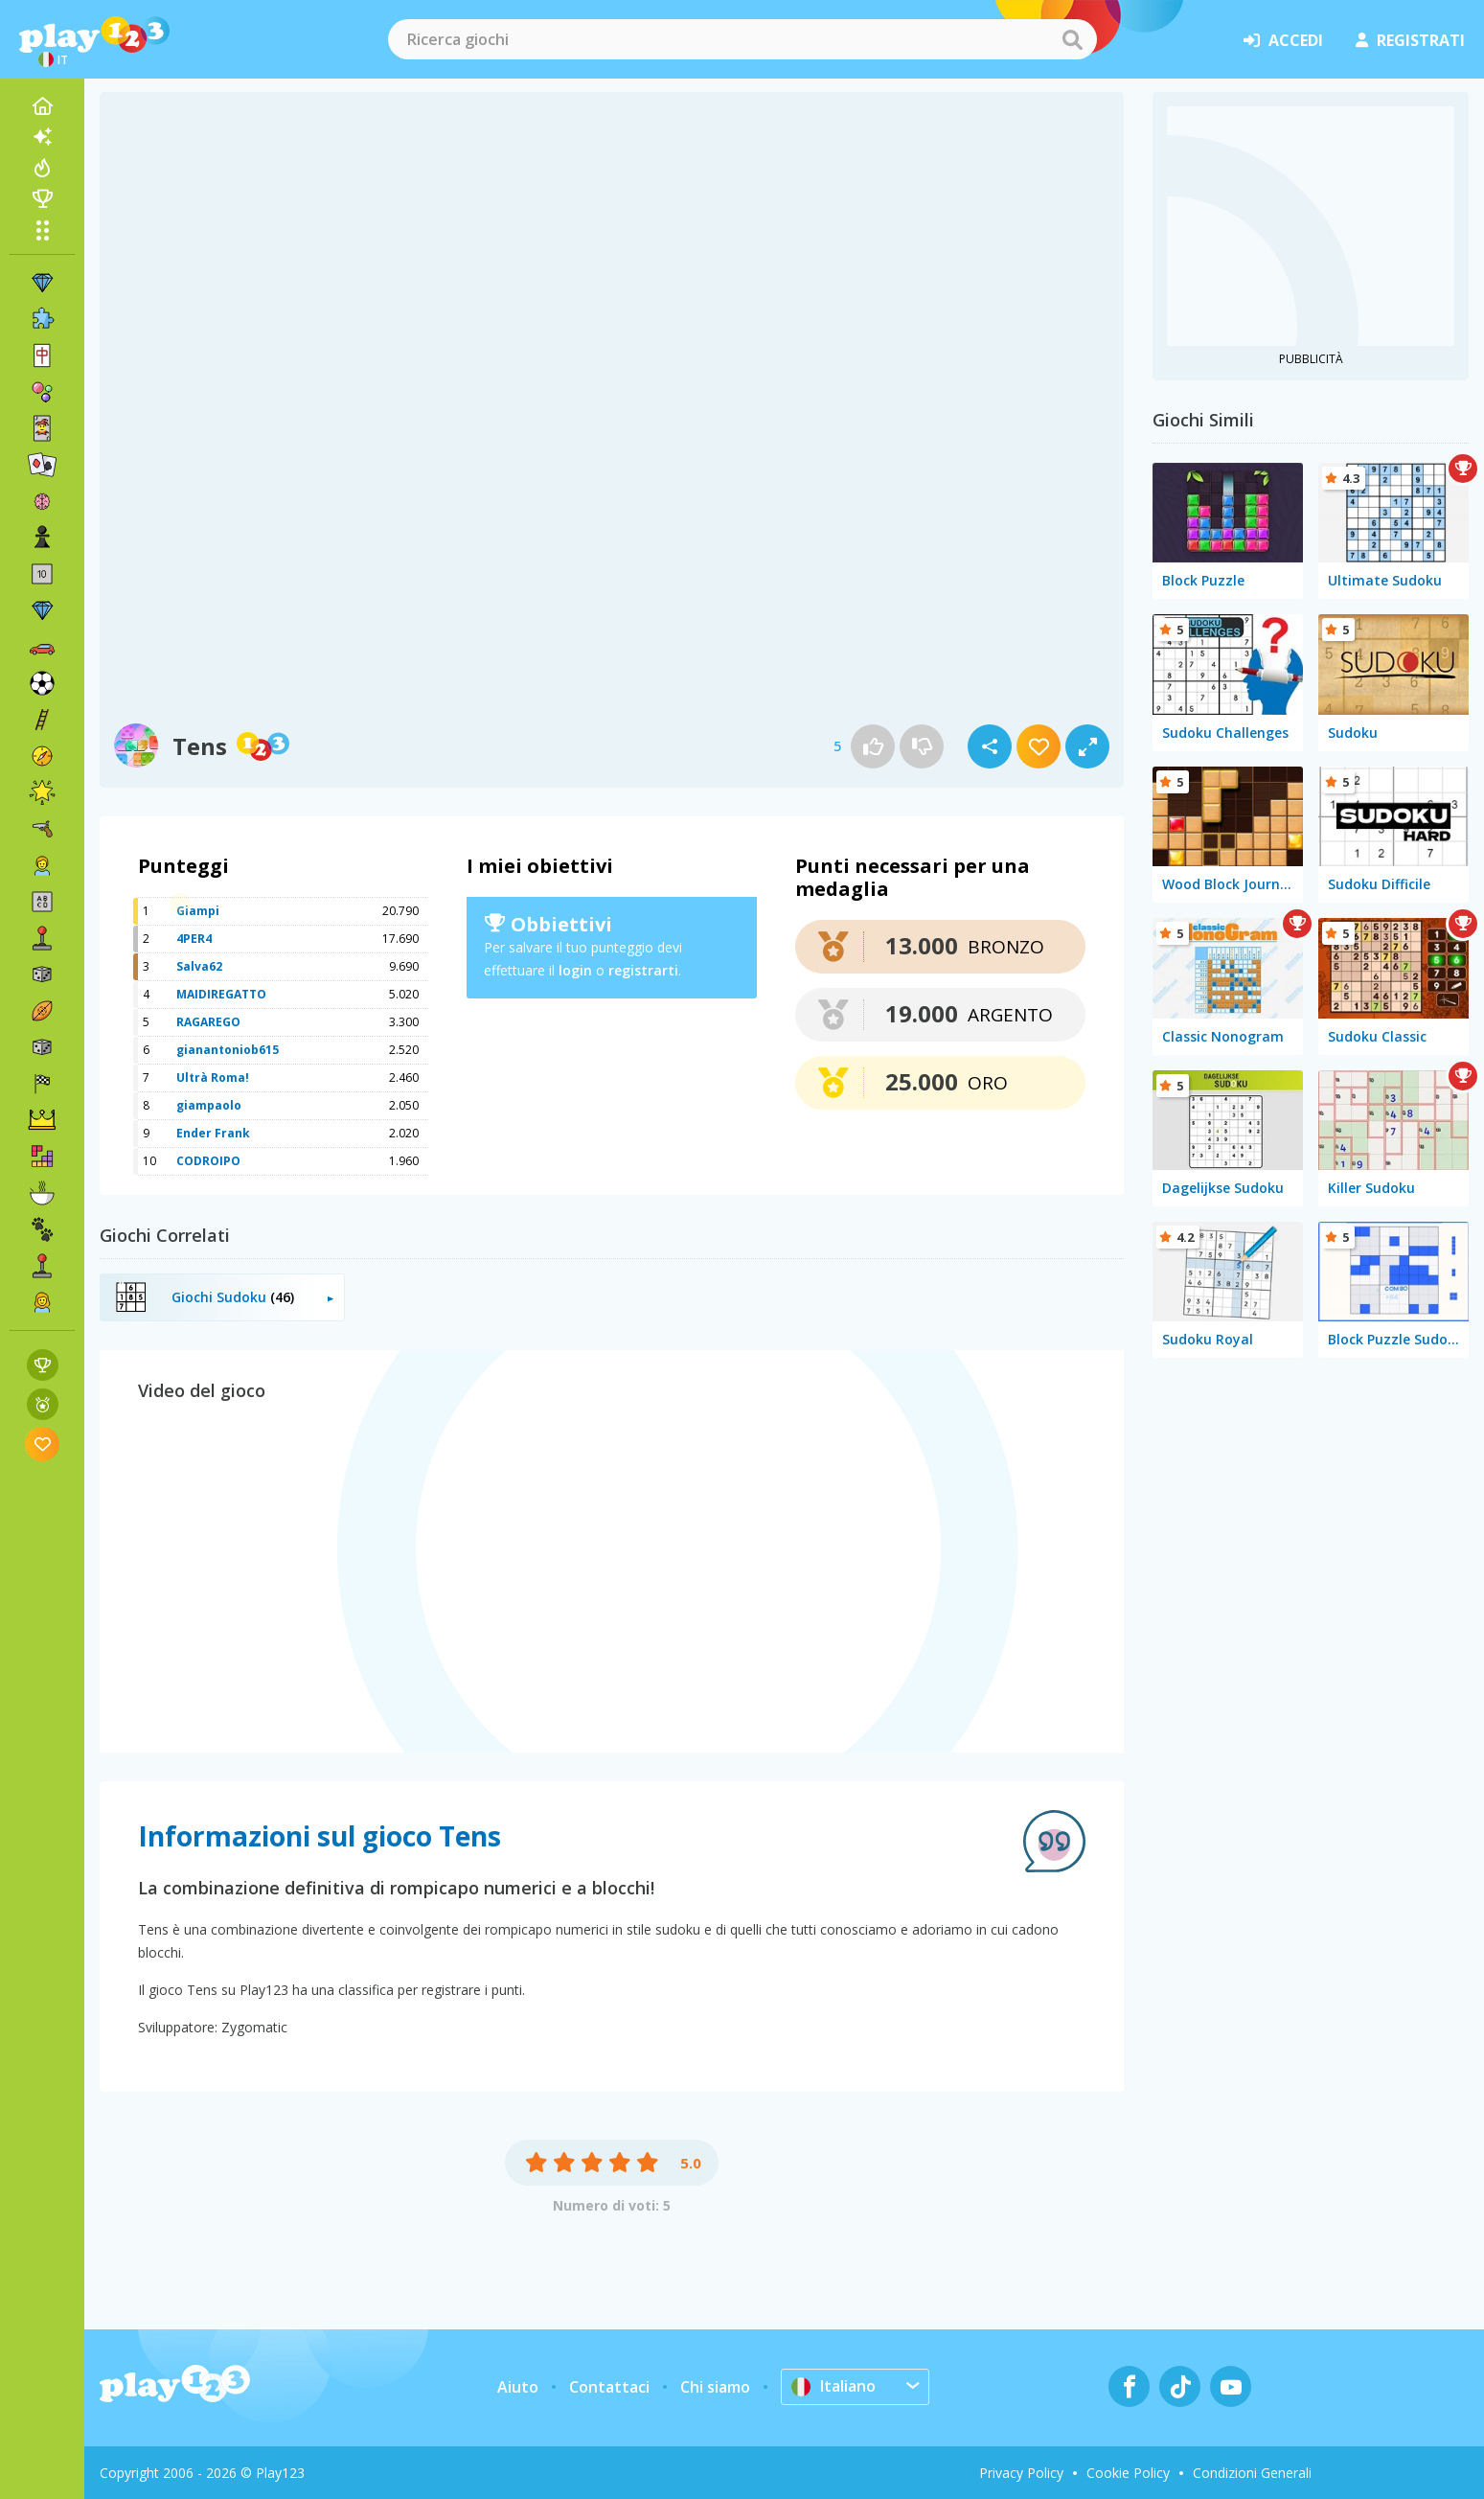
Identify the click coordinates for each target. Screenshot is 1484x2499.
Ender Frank (213, 1133)
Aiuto (517, 2386)
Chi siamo (715, 2386)
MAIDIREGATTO (221, 994)
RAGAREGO (208, 1022)
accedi (1283, 40)
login (575, 970)
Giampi (197, 911)
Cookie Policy (1128, 2473)
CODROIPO (208, 1161)
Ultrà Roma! (212, 1077)
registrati (1410, 40)
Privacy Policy (1021, 2473)
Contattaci (609, 2386)
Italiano (833, 2385)
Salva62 (199, 966)
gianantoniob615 (227, 1050)
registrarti (643, 970)
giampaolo (208, 1105)
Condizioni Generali (1252, 2473)
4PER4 (194, 938)
